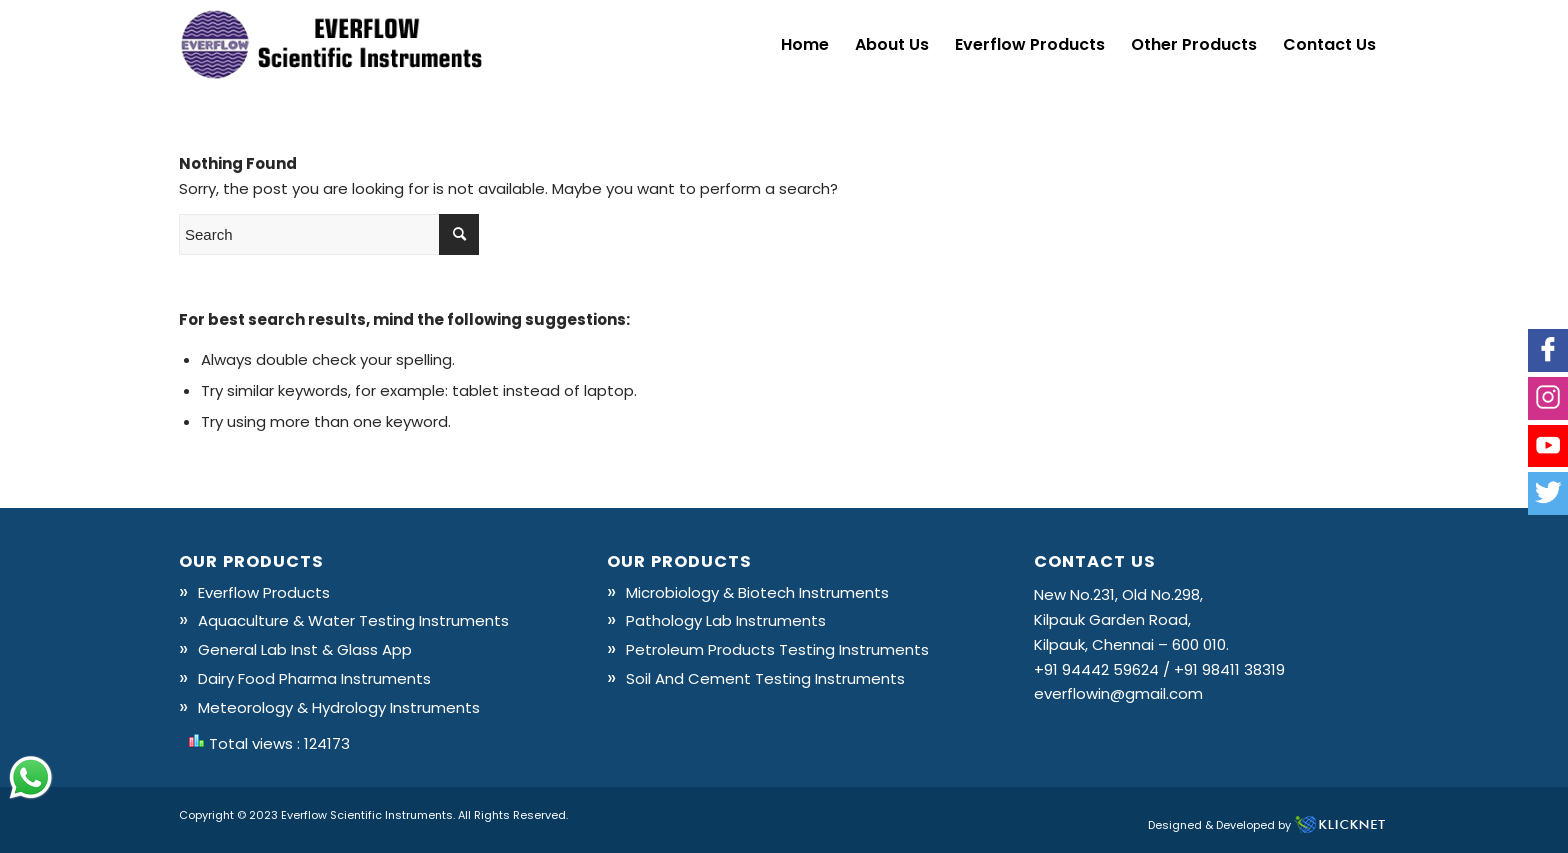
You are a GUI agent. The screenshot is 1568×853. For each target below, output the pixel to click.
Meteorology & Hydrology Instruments (339, 707)
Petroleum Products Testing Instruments (777, 649)
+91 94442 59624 (1096, 669)
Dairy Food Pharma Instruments (314, 678)
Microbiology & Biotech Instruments (757, 592)
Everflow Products (264, 592)
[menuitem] (805, 45)
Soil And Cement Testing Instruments (765, 678)
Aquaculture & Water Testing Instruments (353, 620)
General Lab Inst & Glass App (305, 649)
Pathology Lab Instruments (726, 620)
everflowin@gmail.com (1118, 693)
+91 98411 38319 (1229, 669)
